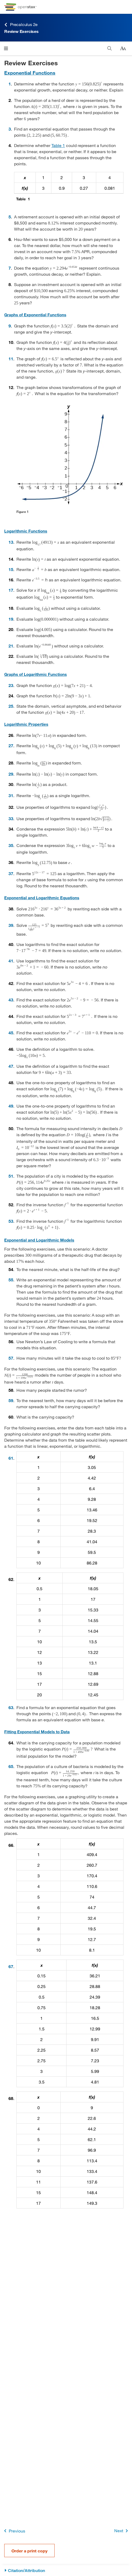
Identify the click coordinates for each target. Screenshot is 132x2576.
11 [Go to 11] (10, 358)
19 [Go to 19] (10, 618)
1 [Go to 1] (9, 83)
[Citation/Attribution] (66, 2570)
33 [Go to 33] (10, 818)
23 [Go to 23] (10, 685)
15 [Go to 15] (10, 569)
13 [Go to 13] (10, 541)
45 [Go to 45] (10, 1032)
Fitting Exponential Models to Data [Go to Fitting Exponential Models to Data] (37, 1731)
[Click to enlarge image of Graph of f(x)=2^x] (70, 454)
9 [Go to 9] (9, 325)
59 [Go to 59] (10, 1400)
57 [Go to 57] (10, 1357)
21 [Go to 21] (10, 645)
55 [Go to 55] (10, 1279)
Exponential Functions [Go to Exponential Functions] (29, 73)
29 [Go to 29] (10, 773)
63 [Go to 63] (10, 1707)
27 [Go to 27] (10, 745)
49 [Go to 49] (10, 1105)
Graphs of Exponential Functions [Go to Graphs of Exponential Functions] (35, 314)
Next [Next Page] (122, 2530)
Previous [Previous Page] (13, 2530)
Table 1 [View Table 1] (58, 145)
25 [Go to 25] (10, 705)
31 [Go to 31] (10, 795)
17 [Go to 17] (10, 590)
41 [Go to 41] (10, 960)
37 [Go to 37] (10, 873)
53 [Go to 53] (10, 1221)
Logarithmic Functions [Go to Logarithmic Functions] (25, 531)
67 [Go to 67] (10, 1966)
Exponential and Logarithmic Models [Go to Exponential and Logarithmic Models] (39, 1240)
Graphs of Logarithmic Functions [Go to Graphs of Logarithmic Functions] (35, 674)
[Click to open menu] (6, 48)
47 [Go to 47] (10, 1066)
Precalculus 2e (21, 24)
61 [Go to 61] (10, 1457)
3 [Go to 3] (9, 128)
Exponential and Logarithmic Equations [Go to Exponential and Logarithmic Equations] (41, 897)
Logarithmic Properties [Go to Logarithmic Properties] (26, 724)
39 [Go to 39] (10, 925)
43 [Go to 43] (10, 999)
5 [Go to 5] (9, 216)
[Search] (110, 48)
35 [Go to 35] (10, 845)
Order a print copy (29, 2550)
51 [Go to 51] (10, 1175)
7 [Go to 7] (9, 267)
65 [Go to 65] (10, 1766)
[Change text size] (123, 48)
